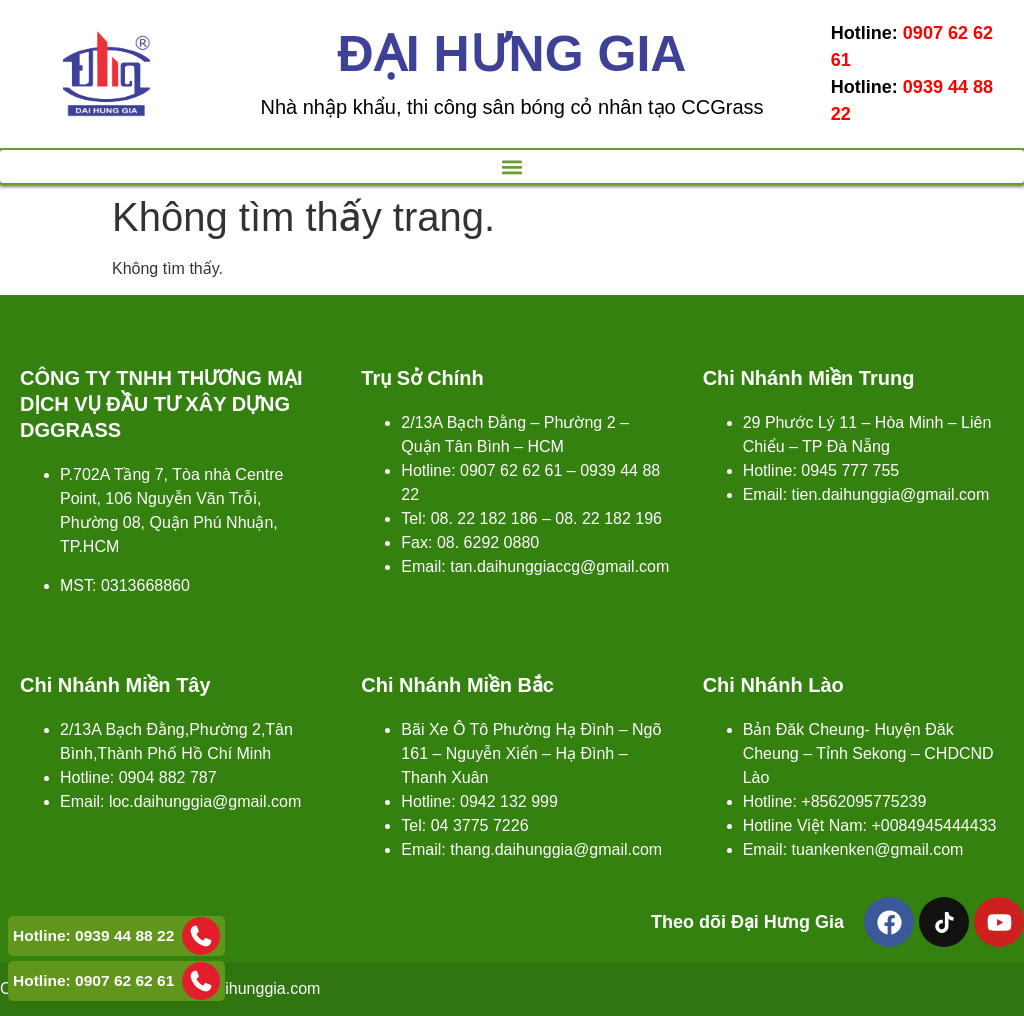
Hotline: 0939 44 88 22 (116, 936)
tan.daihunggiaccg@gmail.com (559, 566)
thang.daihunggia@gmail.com (556, 849)
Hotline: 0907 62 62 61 (116, 981)
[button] (512, 166)
